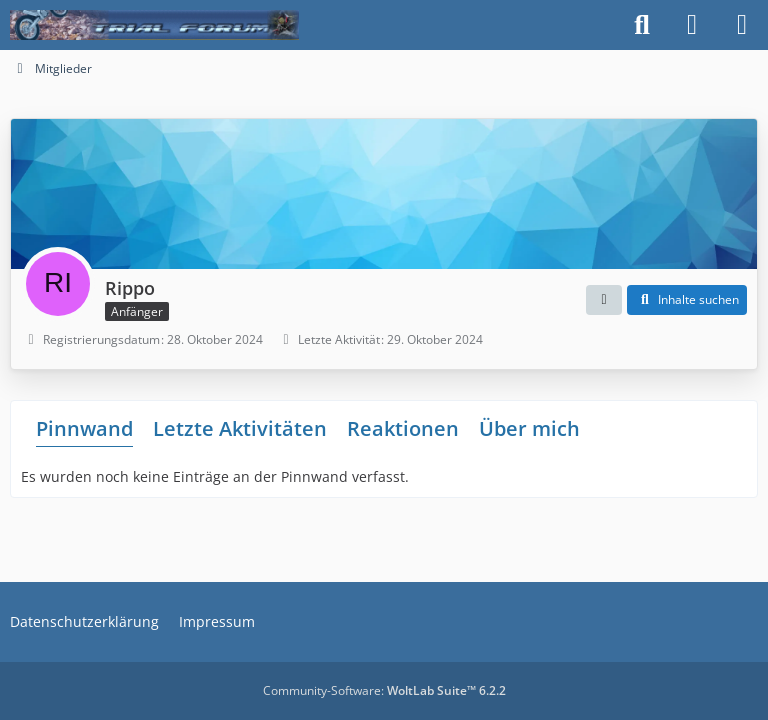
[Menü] (742, 25)
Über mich (529, 428)
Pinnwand (84, 428)
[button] (604, 300)
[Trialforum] (154, 25)
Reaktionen (403, 428)
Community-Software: (384, 690)
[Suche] (642, 25)
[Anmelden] (692, 25)
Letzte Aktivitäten (240, 428)
